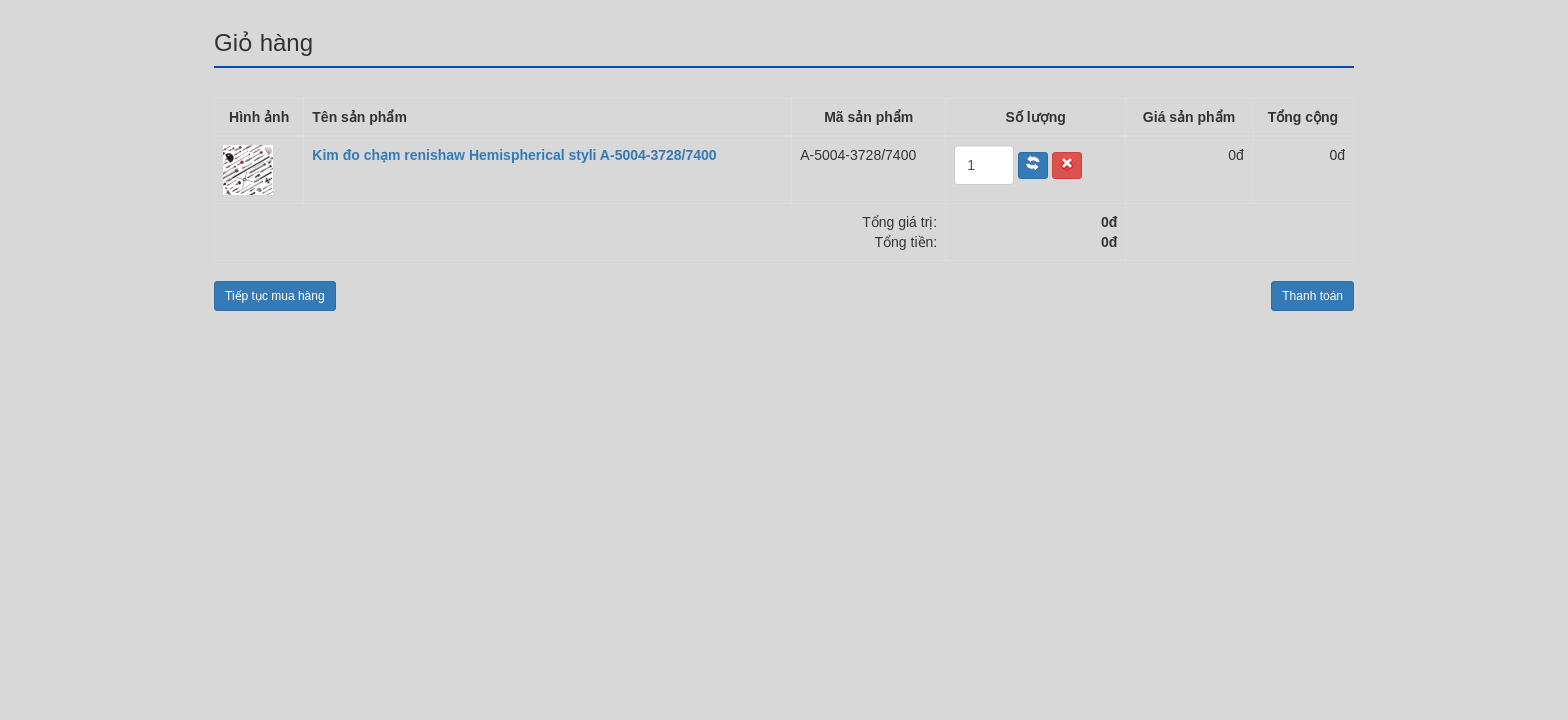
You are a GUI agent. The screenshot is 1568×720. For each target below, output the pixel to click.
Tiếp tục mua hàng (275, 296)
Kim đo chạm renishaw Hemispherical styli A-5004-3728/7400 (514, 155)
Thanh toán (1312, 296)
